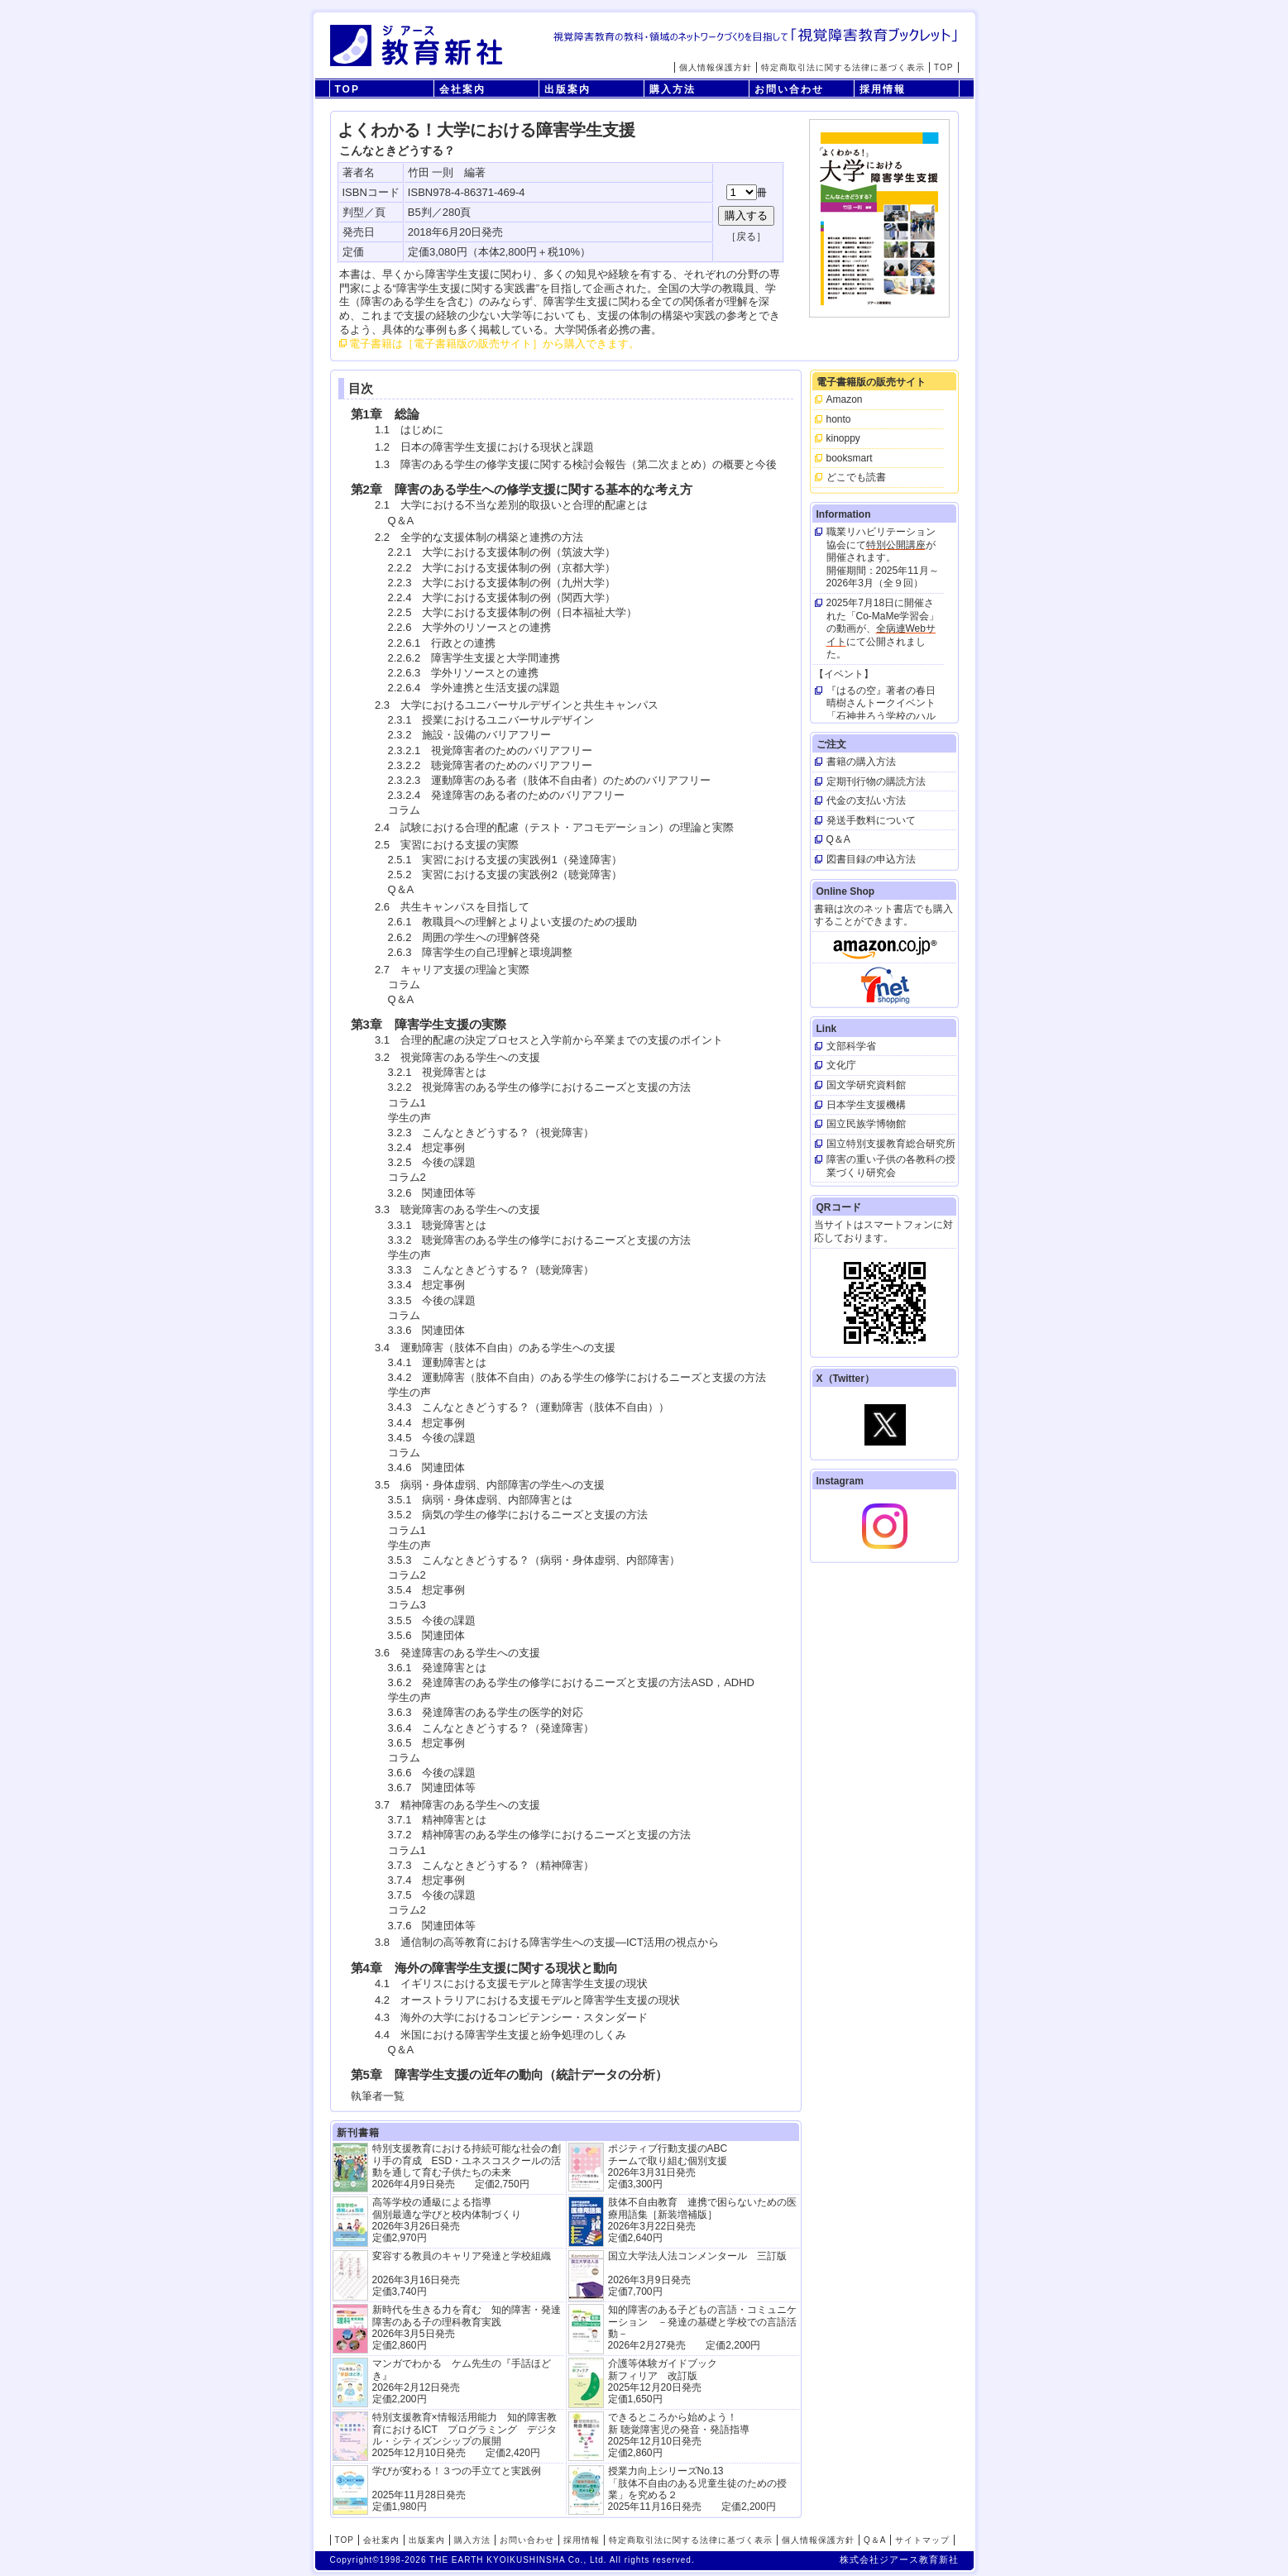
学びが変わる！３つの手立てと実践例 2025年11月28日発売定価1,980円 (456, 2488)
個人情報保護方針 (715, 67)
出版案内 (567, 89)
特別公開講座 (896, 545)
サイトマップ (922, 2540)
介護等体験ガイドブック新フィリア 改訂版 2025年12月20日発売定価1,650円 (662, 2381)
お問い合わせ (789, 89)
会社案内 (462, 89)
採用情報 (882, 89)
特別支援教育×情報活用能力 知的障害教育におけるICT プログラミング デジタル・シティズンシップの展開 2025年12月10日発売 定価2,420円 (464, 2435)
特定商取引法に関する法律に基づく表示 (843, 67)
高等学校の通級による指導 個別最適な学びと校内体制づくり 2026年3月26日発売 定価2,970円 (446, 2220)
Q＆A (875, 2540)
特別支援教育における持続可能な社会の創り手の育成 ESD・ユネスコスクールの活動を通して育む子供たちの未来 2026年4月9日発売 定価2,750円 (467, 2166)
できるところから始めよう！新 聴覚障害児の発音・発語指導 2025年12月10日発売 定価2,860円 (678, 2435)
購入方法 (672, 89)
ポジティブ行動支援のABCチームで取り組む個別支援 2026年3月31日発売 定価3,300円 (668, 2166)
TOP (943, 67)
